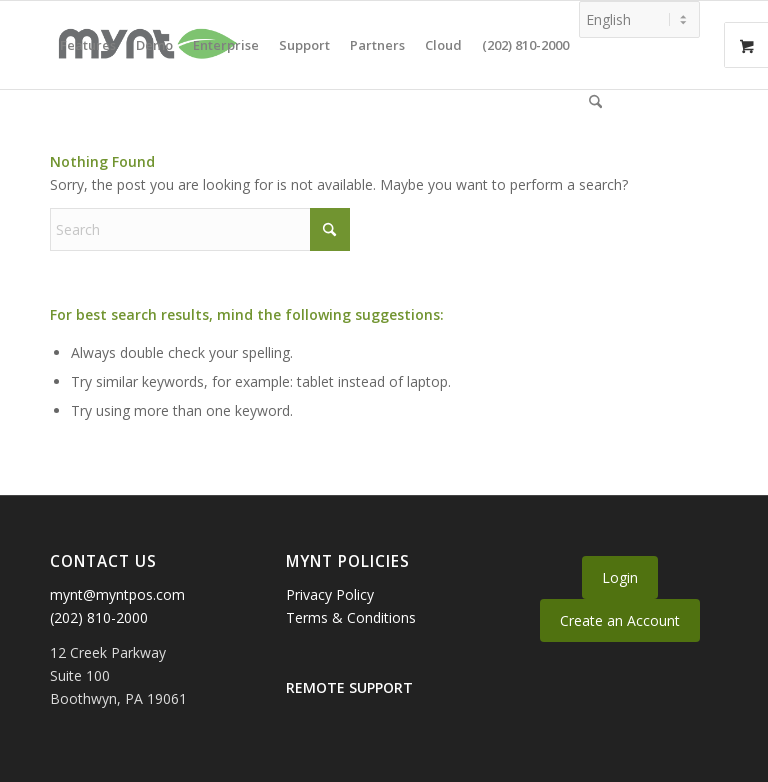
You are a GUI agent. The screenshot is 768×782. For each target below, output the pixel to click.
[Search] (595, 102)
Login (620, 577)
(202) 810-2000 (99, 617)
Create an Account (620, 620)
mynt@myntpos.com (117, 594)
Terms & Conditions (351, 617)
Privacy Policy (330, 594)
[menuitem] (88, 45)
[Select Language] (639, 19)
